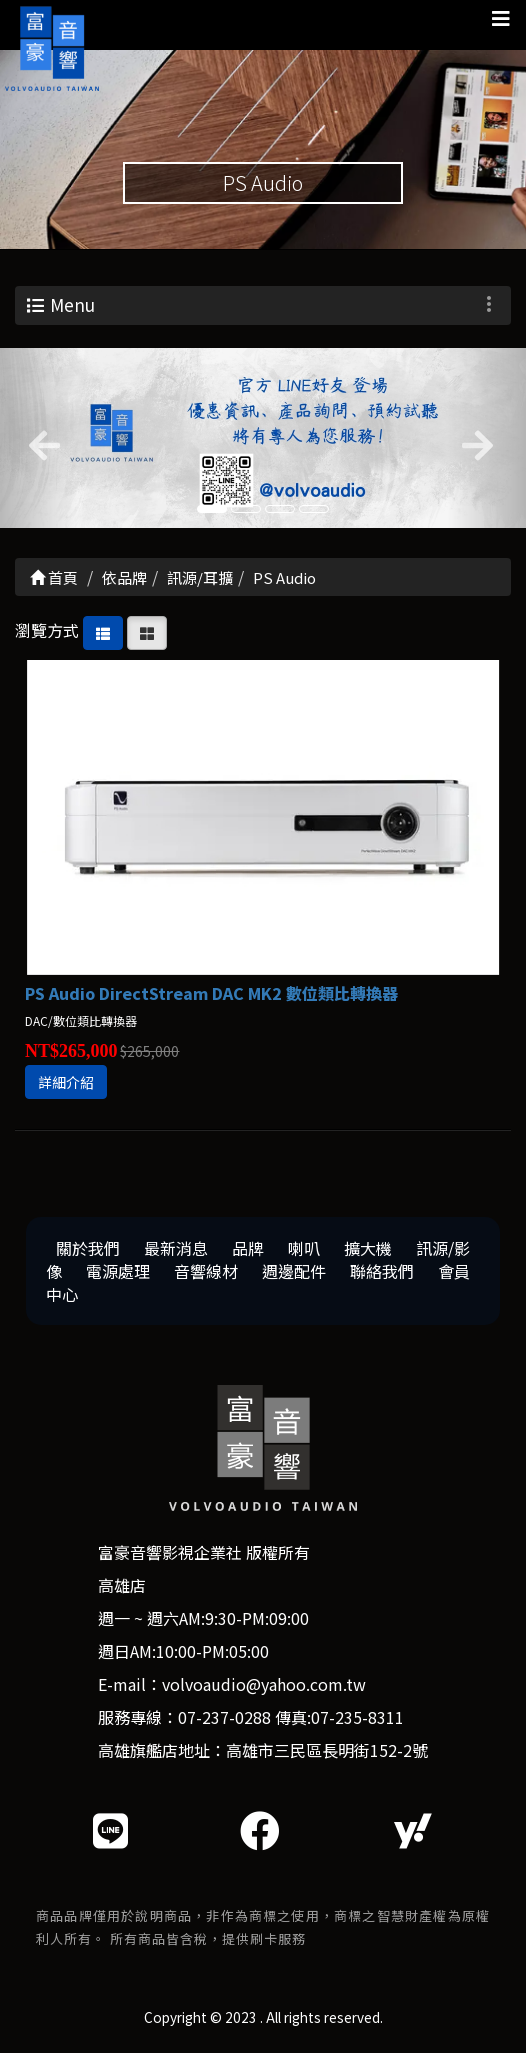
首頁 (54, 577)
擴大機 (368, 1248)
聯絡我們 (382, 1271)
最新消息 (176, 1248)
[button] (39, 438)
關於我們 (88, 1248)
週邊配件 (294, 1271)
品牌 (248, 1248)
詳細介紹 (66, 1082)
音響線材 (206, 1271)
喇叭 (304, 1248)
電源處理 (118, 1271)
